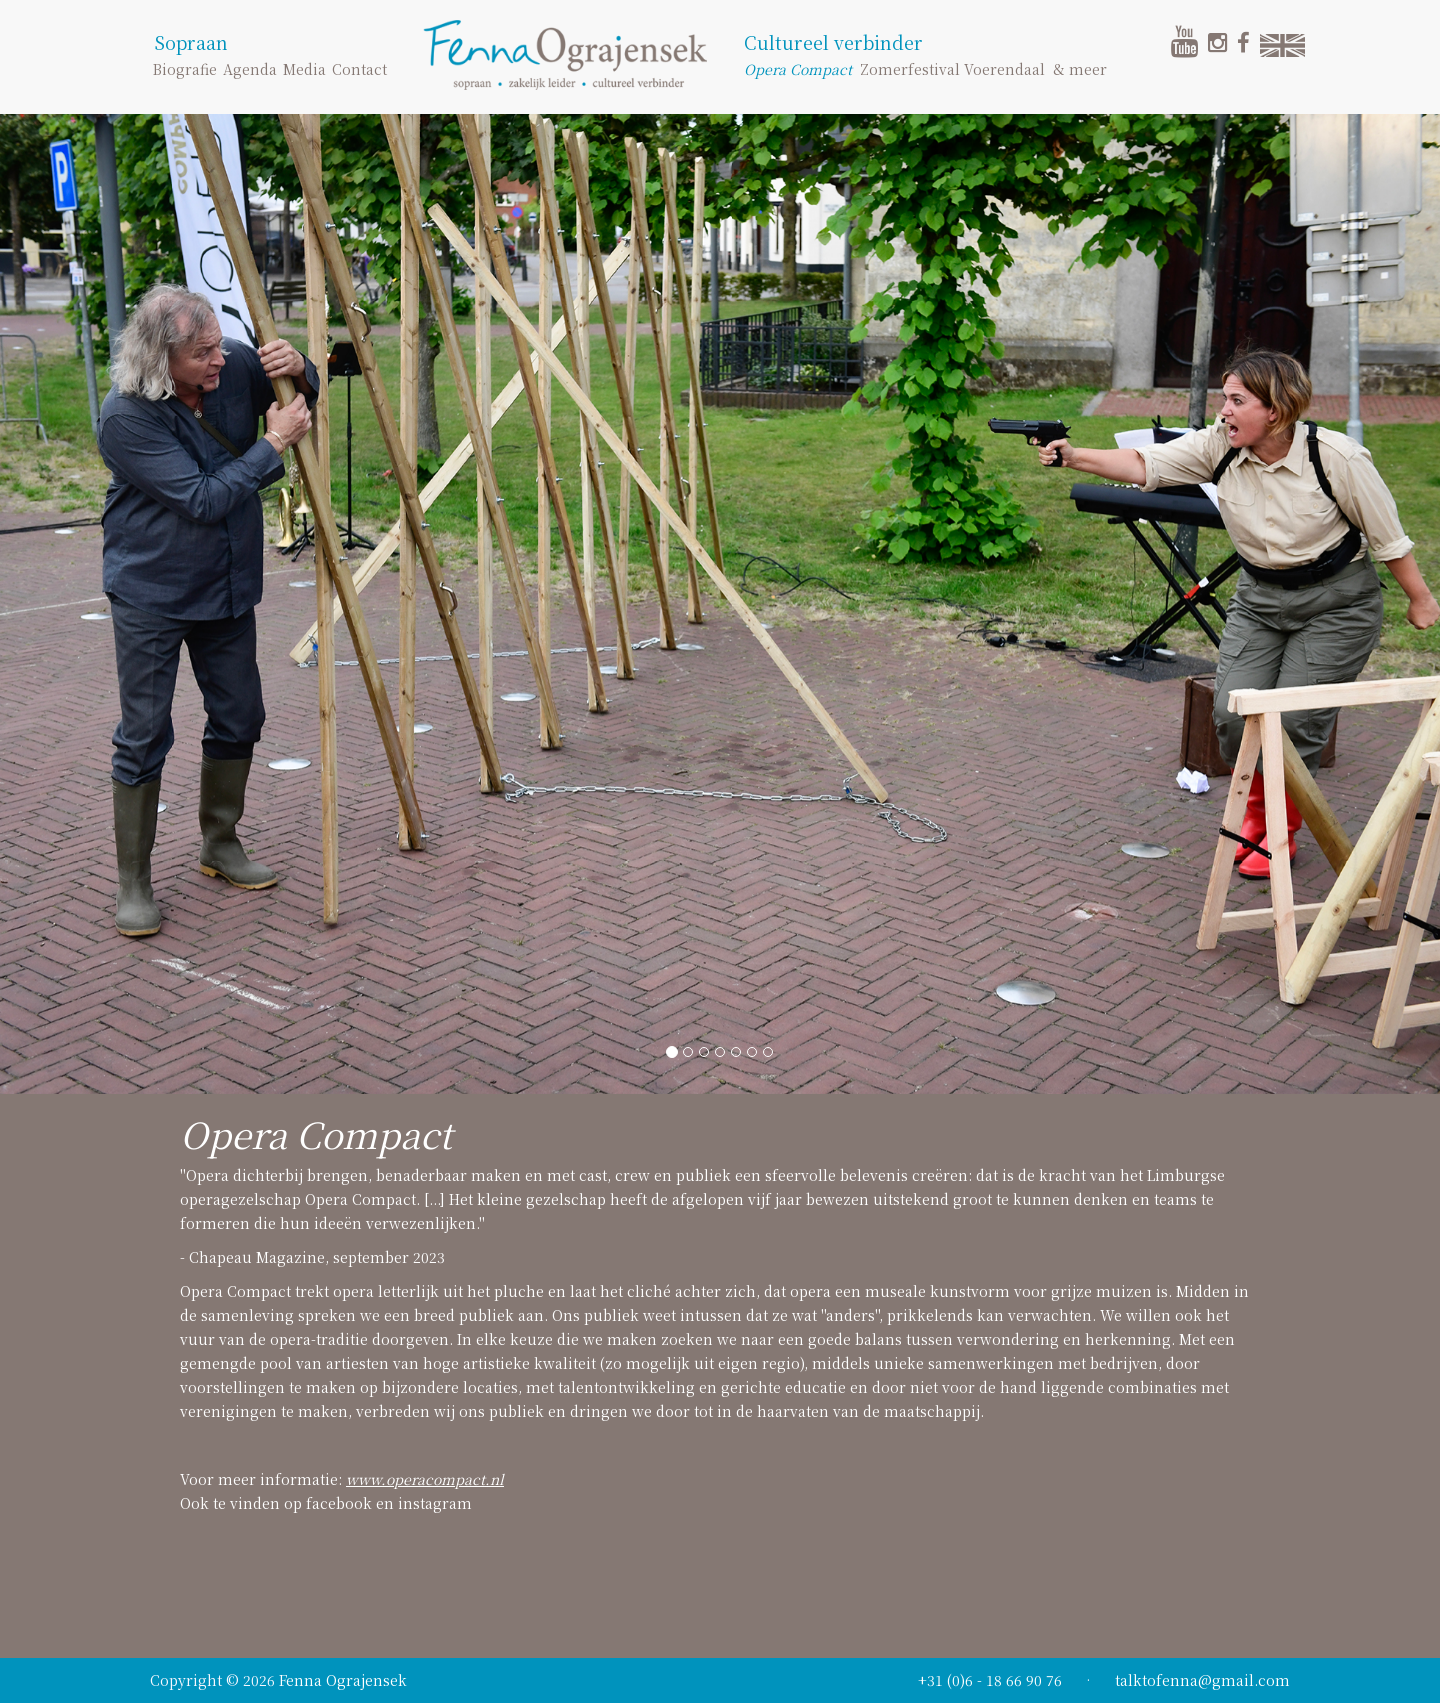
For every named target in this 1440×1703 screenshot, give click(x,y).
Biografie (185, 69)
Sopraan (191, 42)
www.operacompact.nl (425, 1479)
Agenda (250, 69)
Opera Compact (798, 69)
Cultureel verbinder (833, 42)
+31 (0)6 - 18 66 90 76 (990, 1680)
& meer (1080, 69)
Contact (359, 69)
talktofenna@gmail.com (1202, 1680)
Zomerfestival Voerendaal (952, 69)
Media (304, 69)
